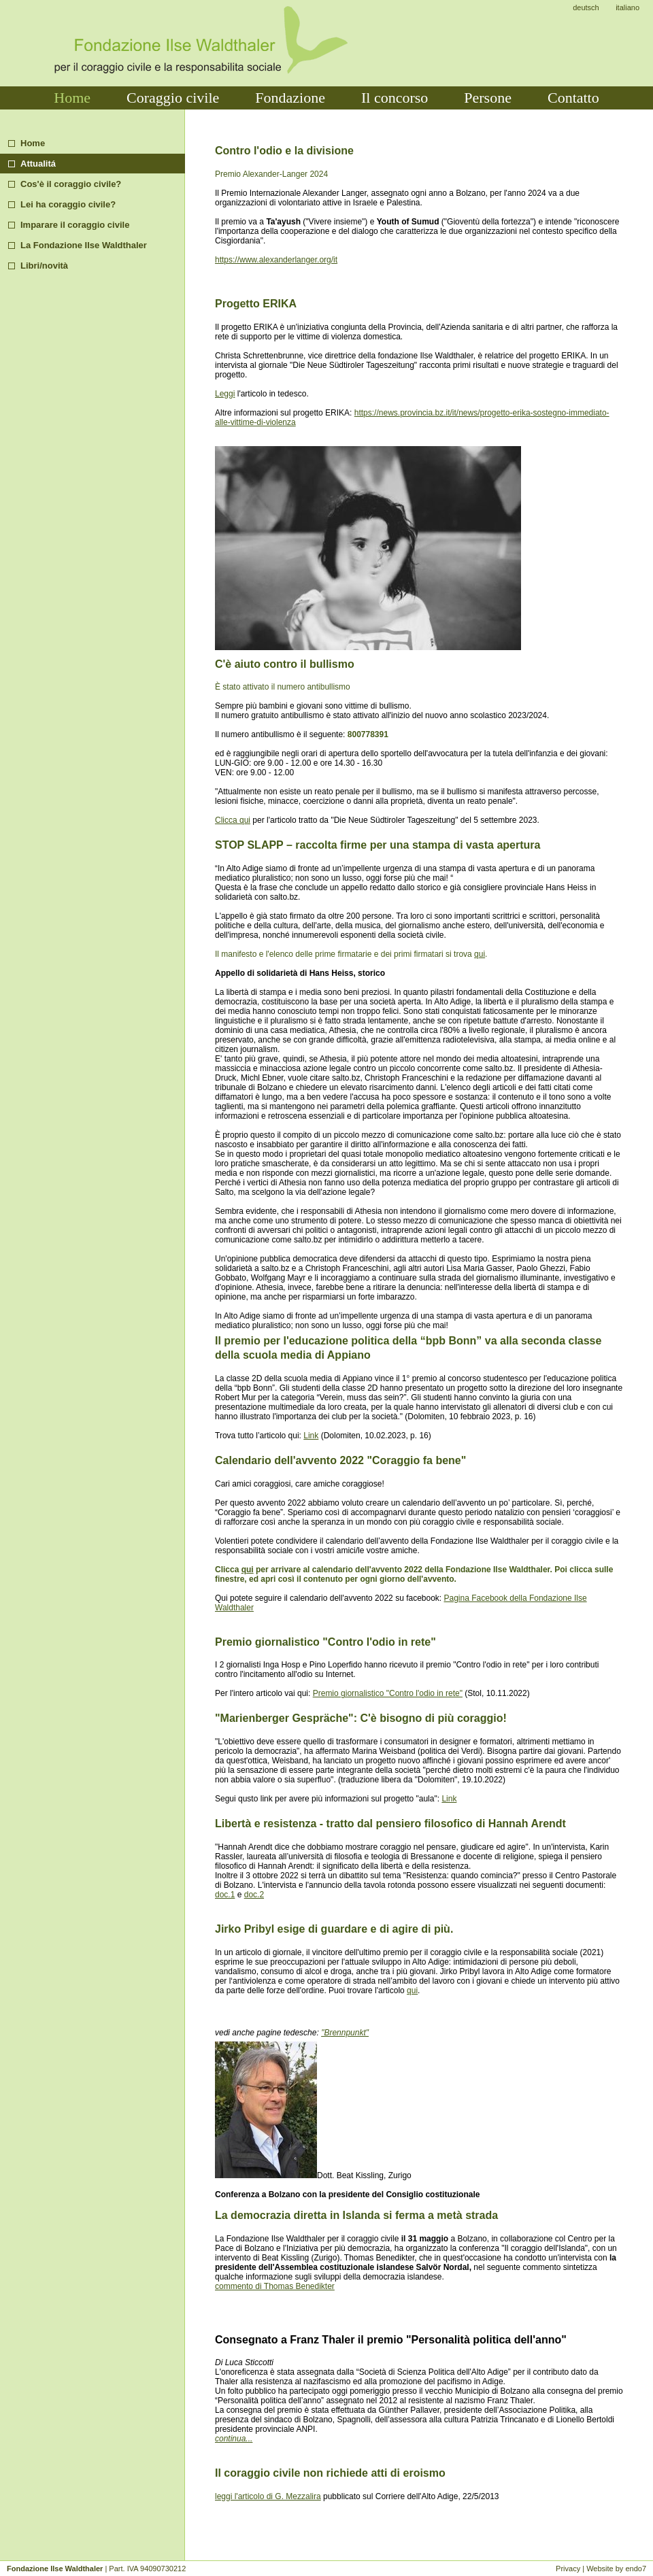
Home (72, 97)
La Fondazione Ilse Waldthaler (83, 245)
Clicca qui (232, 820)
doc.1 (225, 1894)
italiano (627, 7)
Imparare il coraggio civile (74, 225)
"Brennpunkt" (345, 2032)
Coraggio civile (173, 97)
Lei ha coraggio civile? (68, 204)
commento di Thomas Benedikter (275, 2286)
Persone (488, 97)
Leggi (225, 394)
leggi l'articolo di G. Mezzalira (268, 2496)
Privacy (568, 2568)
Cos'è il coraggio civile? (70, 184)
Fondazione (290, 97)
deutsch (586, 7)
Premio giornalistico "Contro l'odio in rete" (388, 1693)
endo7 (635, 2568)
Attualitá (38, 163)
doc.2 (254, 1894)
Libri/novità (44, 265)
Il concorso (394, 97)
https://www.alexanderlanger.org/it (276, 260)
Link (310, 1435)
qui (479, 954)
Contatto (573, 97)
